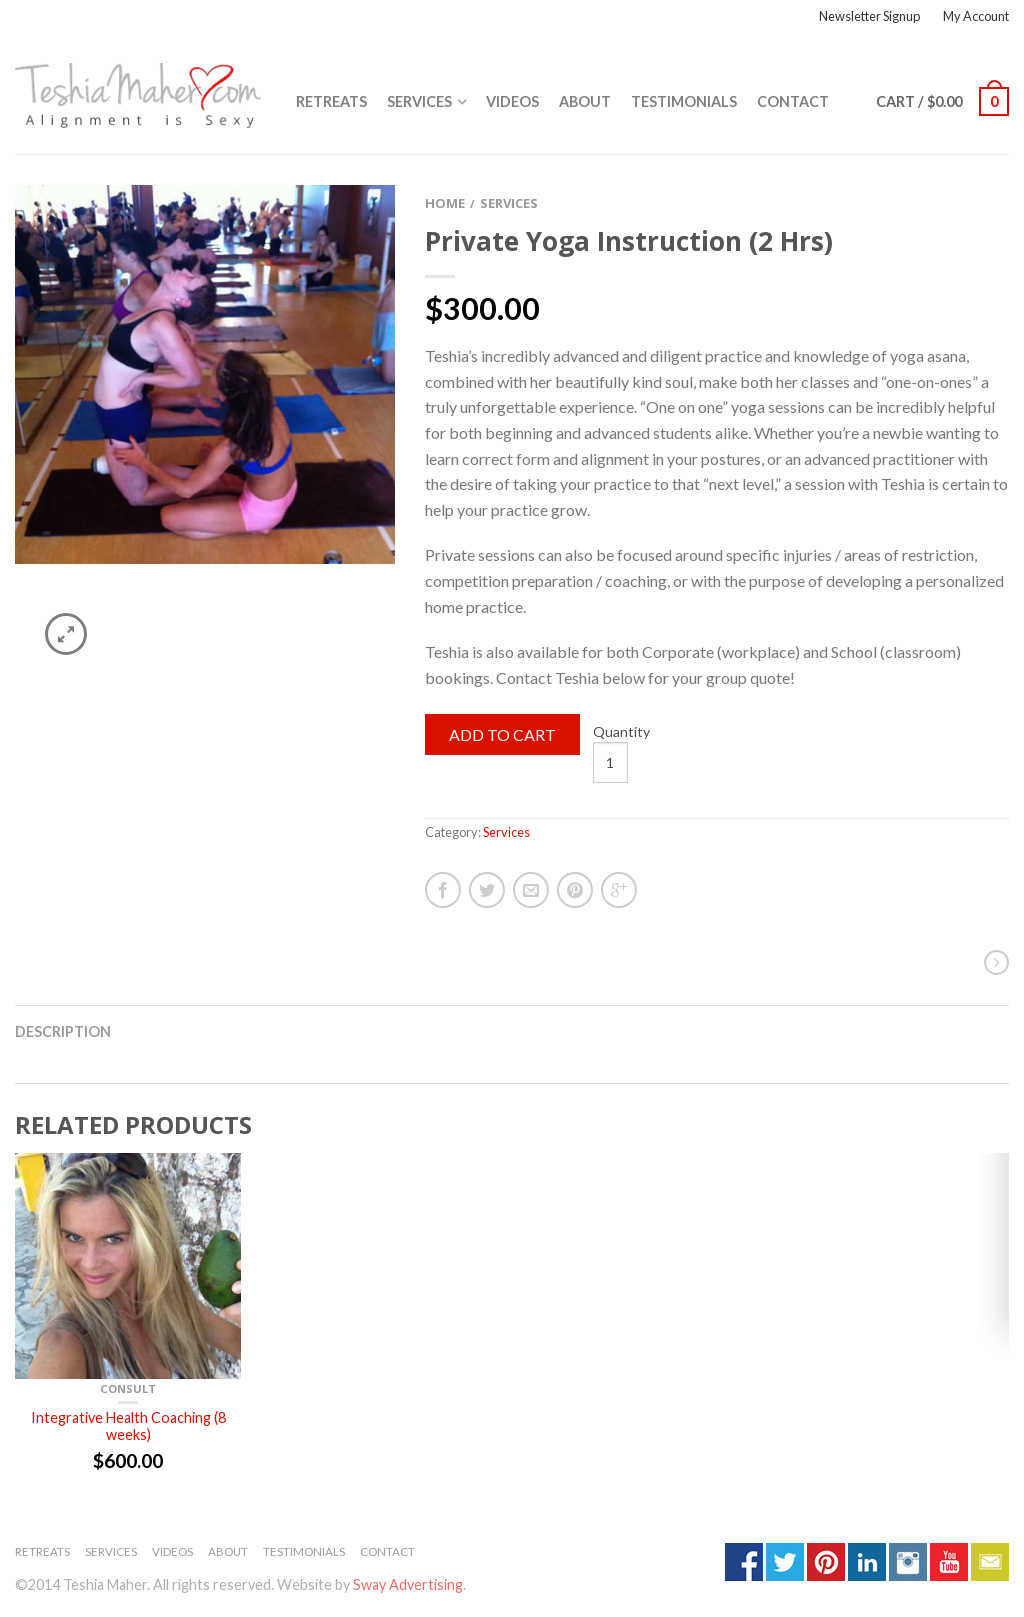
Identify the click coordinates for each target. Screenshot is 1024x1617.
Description (63, 1031)
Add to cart (502, 734)
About (585, 101)
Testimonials (684, 101)
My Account (976, 16)
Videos (512, 101)
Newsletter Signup (869, 16)
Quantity (621, 732)
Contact (793, 101)
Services (419, 101)
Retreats (331, 101)
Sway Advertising (408, 1584)
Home (445, 203)
